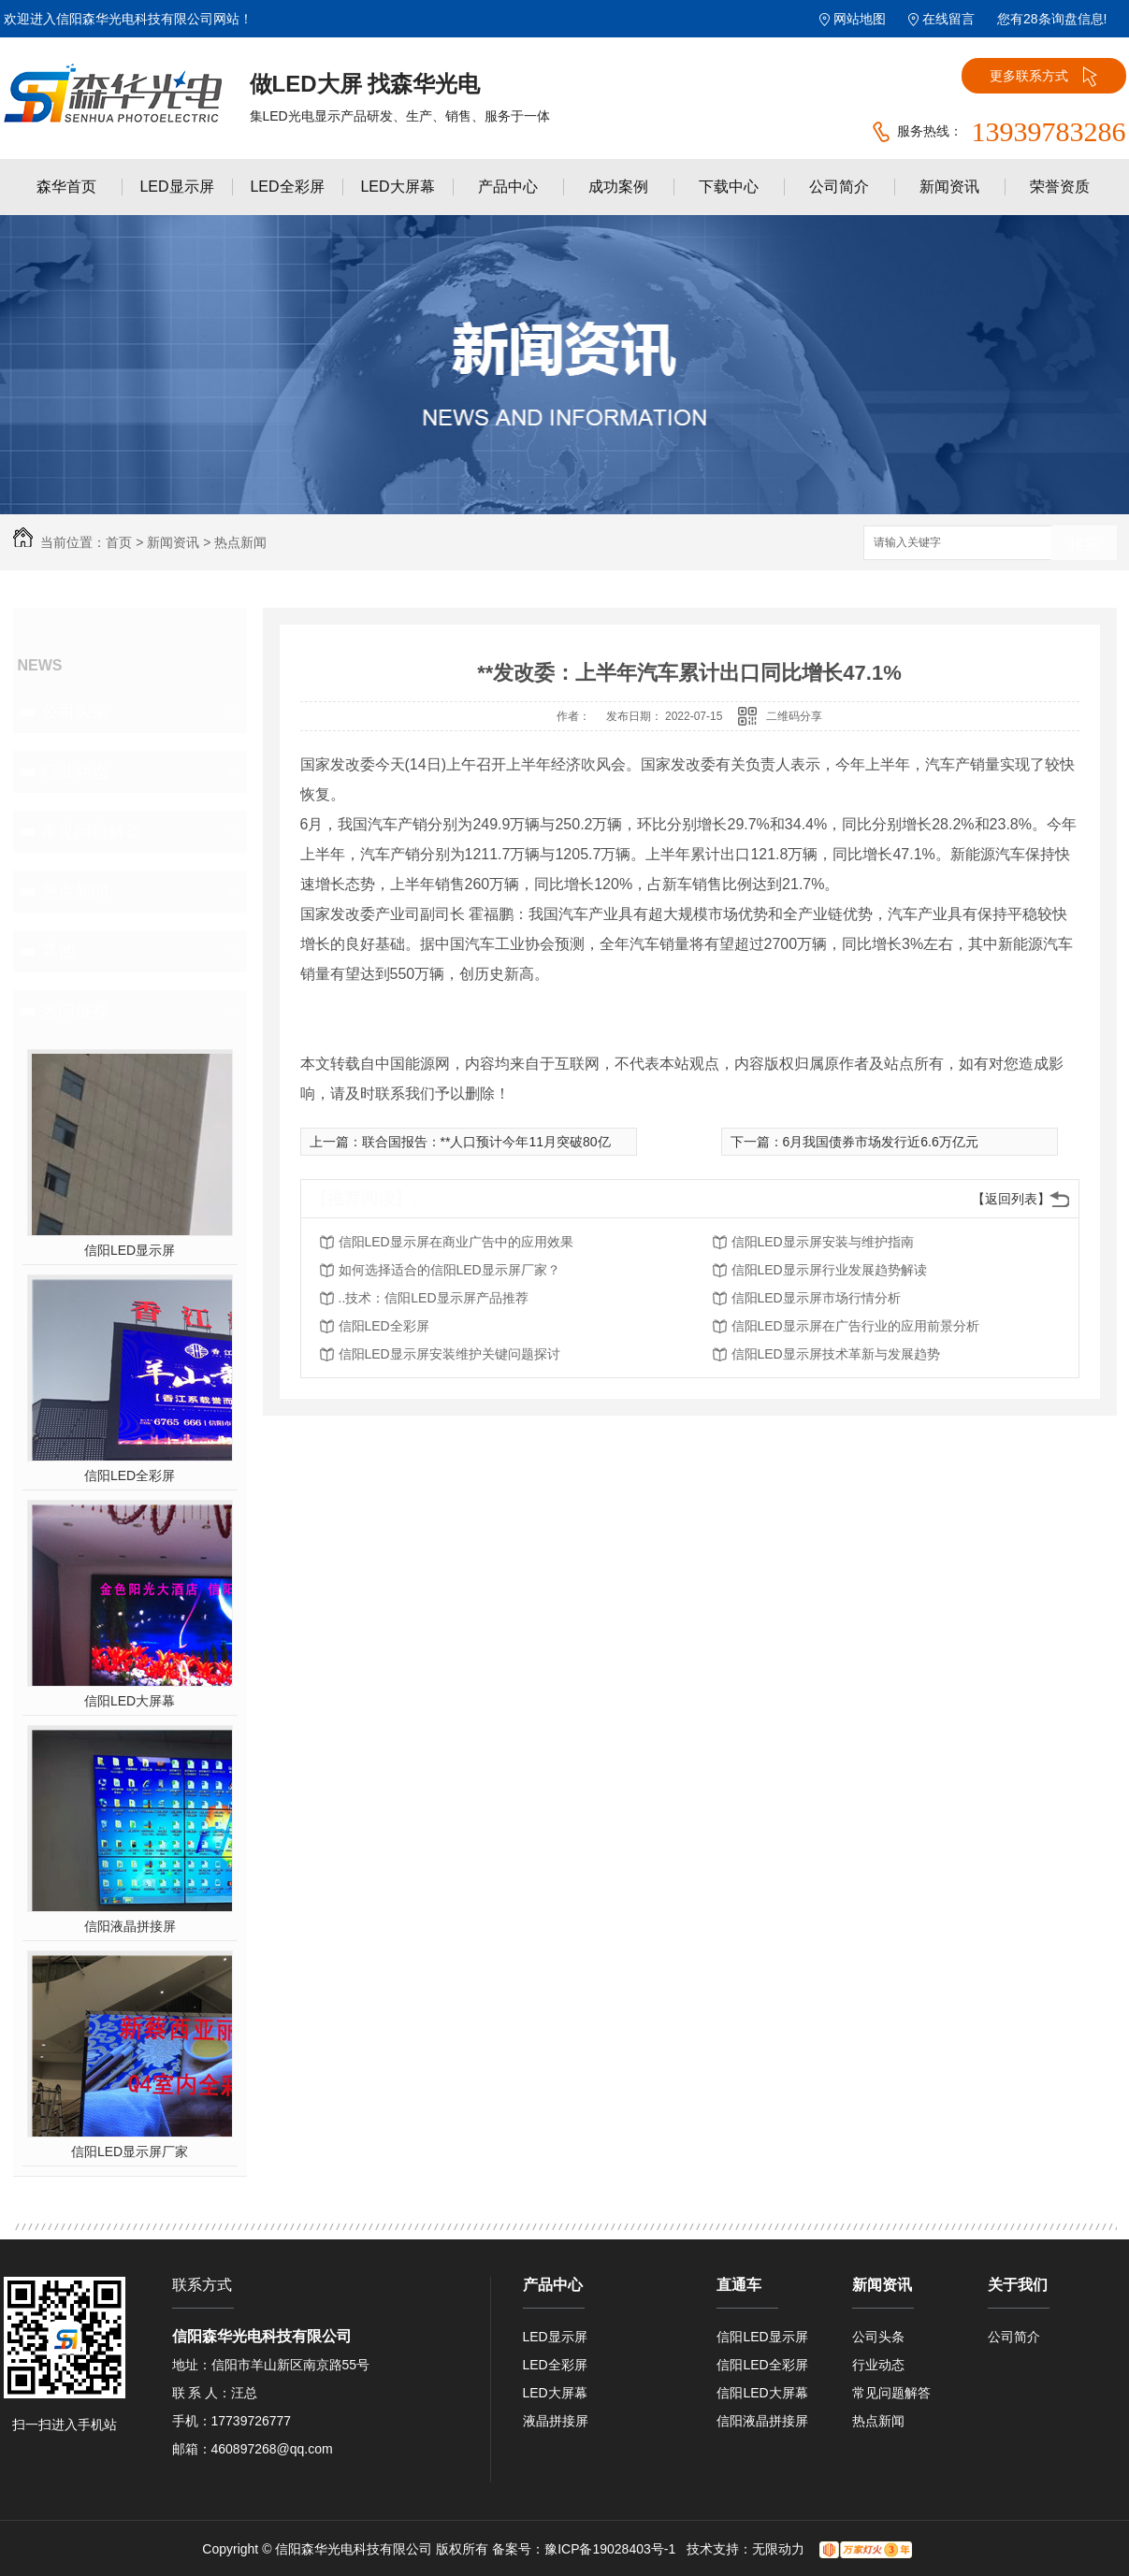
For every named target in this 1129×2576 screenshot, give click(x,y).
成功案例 (618, 186)
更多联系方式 (1043, 76)
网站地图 (859, 18)
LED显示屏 (176, 186)
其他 (58, 951)
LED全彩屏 (287, 186)
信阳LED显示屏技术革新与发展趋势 (835, 1353)
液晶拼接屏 (555, 2420)
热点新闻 (240, 542)
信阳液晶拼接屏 (130, 1926)
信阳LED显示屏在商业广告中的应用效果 (456, 1241)
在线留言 (948, 18)
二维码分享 (794, 716)
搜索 (1084, 544)
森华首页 (66, 186)
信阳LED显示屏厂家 (129, 2151)
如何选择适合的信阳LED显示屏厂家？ (449, 1269)
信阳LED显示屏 (129, 1250)
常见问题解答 (91, 831)
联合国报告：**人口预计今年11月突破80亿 (486, 1141)
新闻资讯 (949, 186)
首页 (119, 542)
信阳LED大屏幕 (129, 1700)
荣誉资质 (1060, 186)
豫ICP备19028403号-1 (609, 2548)
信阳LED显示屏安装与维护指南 (822, 1241)
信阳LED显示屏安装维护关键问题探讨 (449, 1353)
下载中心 (729, 186)
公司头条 (75, 711)
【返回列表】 (1011, 1198)
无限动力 (778, 2548)
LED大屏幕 (397, 186)
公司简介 (839, 186)
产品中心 (508, 186)
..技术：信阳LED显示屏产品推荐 (433, 1297)
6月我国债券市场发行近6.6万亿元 (880, 1141)
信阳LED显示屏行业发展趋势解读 (829, 1269)
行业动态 (75, 771)
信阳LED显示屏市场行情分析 (816, 1297)
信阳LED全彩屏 (129, 1475)
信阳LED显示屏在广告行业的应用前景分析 (855, 1325)
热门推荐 (75, 1010)
